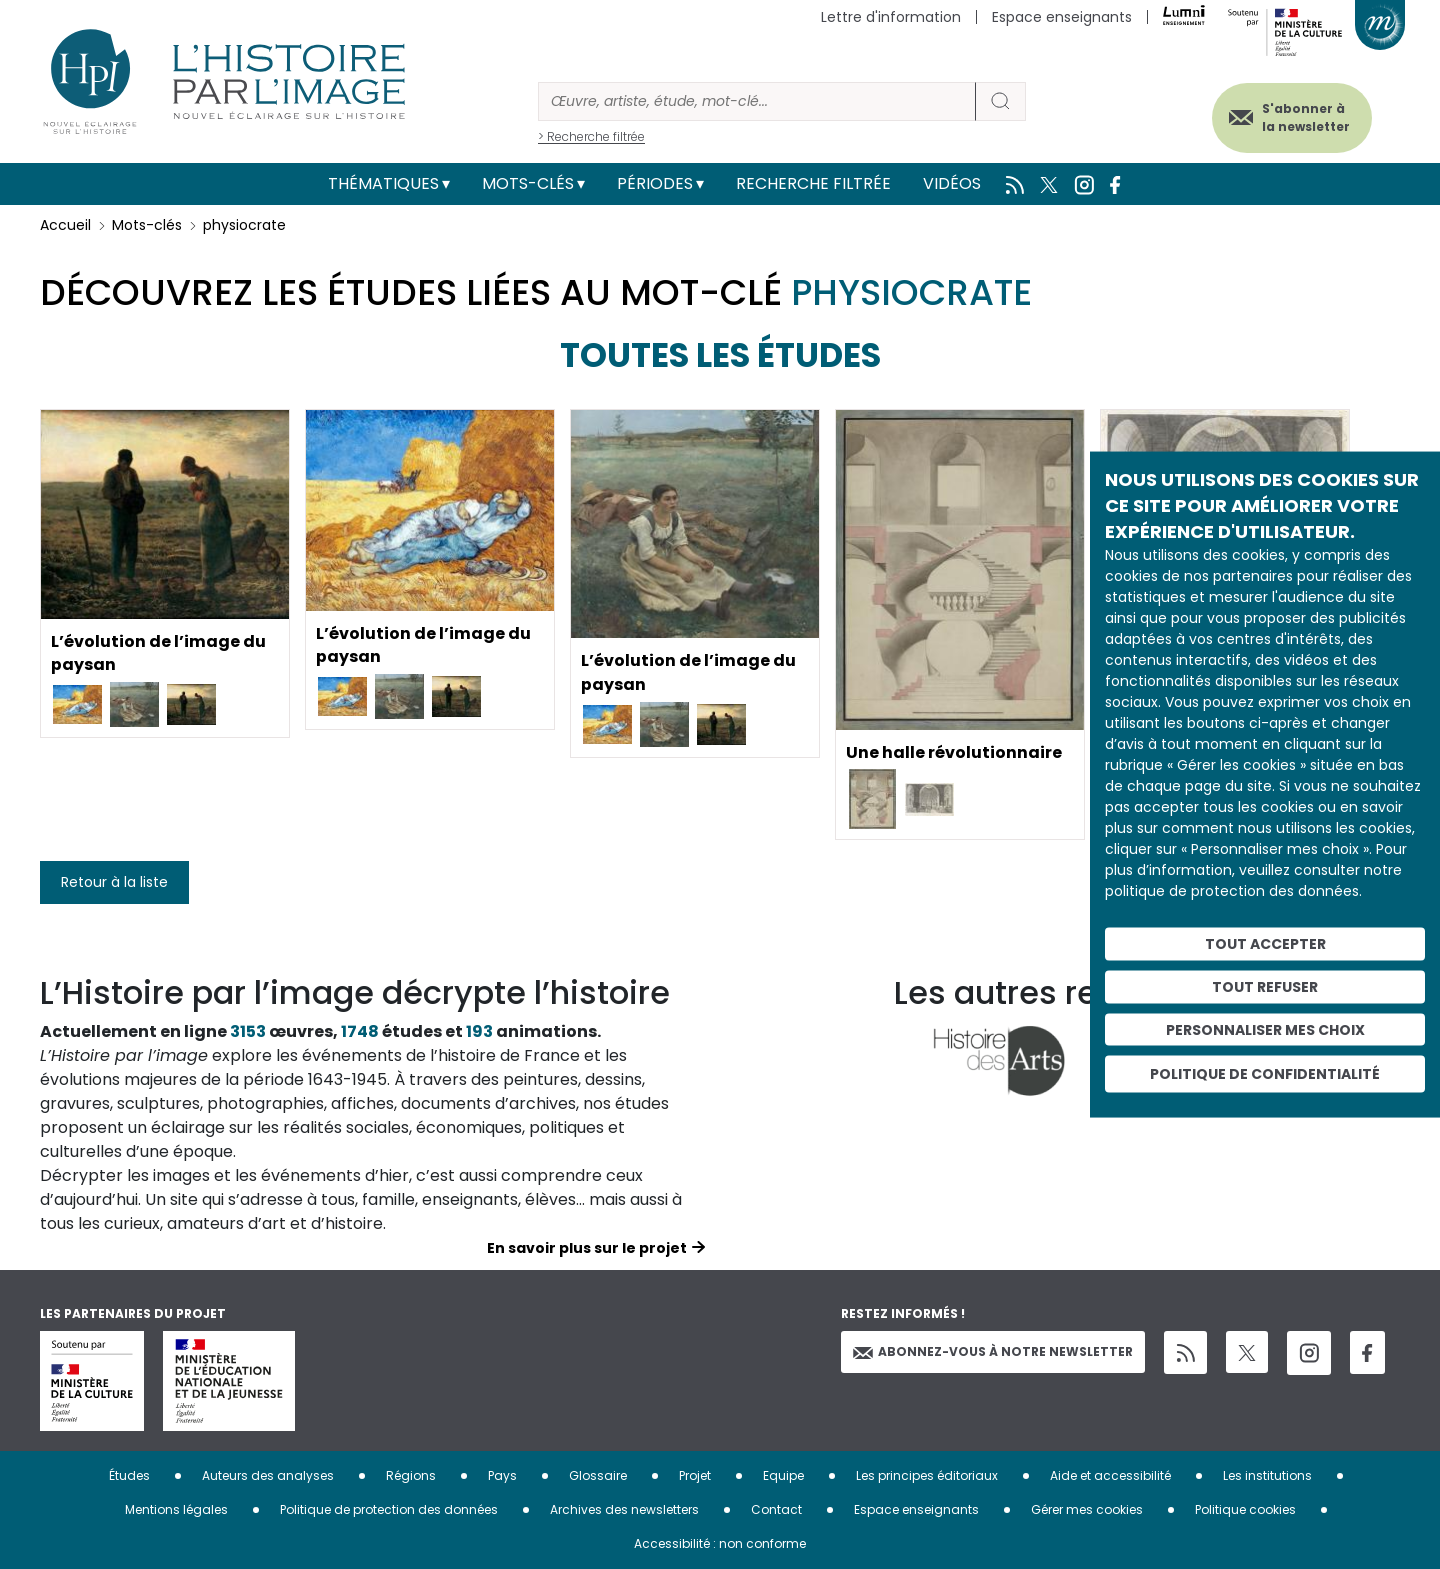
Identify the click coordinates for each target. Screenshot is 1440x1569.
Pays (502, 1475)
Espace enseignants (1062, 17)
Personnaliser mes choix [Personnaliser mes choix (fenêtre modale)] (1265, 1029)
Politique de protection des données (389, 1509)
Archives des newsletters (624, 1509)
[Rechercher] (757, 101)
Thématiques (383, 183)
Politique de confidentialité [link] (1265, 1074)
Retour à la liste (114, 882)
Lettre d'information (891, 17)
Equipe (783, 1475)
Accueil (65, 225)
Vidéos (952, 183)
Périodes (655, 183)
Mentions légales (176, 1509)
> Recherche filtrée (591, 136)
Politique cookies (1245, 1509)
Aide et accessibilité (1110, 1475)
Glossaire (598, 1475)
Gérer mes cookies (1087, 1509)
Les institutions (1267, 1475)
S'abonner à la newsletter (1304, 117)
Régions (411, 1475)
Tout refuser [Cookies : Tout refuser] (1265, 986)
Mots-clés (528, 183)
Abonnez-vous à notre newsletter (993, 1351)
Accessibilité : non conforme (720, 1543)
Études (129, 1475)
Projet (695, 1475)
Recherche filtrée (813, 183)
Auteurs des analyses (268, 1475)
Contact (776, 1509)
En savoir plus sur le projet (587, 1248)
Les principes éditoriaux (927, 1475)
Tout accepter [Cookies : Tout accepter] (1265, 944)
